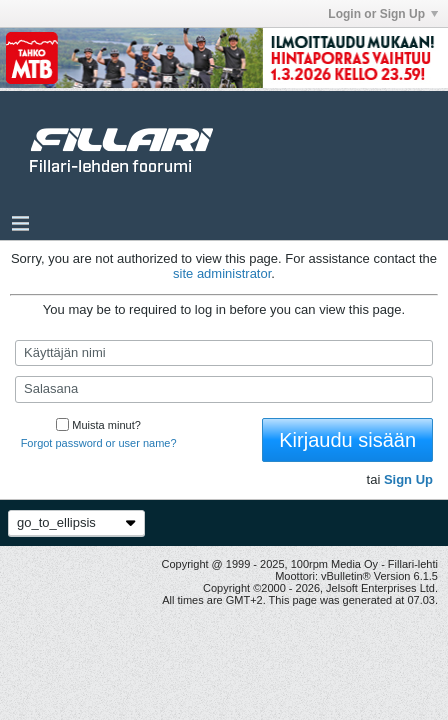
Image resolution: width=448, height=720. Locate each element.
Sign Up (408, 479)
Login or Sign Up (383, 14)
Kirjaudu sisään (347, 440)
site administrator (222, 273)
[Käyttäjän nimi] (224, 353)
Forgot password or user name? (99, 443)
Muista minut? (98, 425)
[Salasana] (224, 389)
